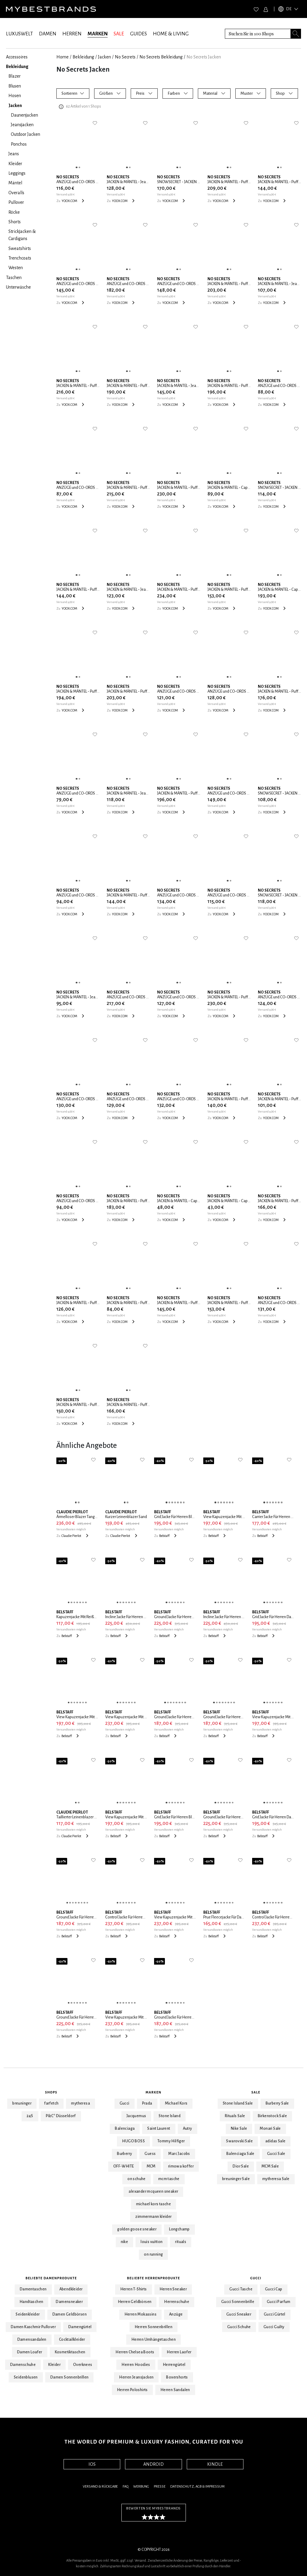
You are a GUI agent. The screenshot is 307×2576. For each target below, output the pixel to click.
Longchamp (179, 2229)
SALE (119, 34)
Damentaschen (33, 2289)
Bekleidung (83, 57)
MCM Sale (270, 2166)
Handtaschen (31, 2302)
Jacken (104, 57)
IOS (92, 2464)
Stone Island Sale (238, 2103)
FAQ (125, 2486)
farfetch (51, 2103)
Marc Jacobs (179, 2154)
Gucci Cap (273, 2289)
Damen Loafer (29, 2352)
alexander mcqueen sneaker (153, 2191)
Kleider (54, 2365)
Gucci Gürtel (274, 2314)
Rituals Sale (235, 2116)
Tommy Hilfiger (171, 2141)
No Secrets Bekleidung (161, 57)
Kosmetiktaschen (70, 2352)
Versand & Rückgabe (100, 2486)
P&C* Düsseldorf (61, 2116)
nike (124, 2242)
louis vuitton (151, 2242)
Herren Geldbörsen (135, 2302)
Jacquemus (136, 2116)
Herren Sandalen (175, 2390)
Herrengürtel (174, 2365)
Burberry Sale (277, 2103)
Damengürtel (79, 2327)
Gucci (125, 2103)
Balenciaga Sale (240, 2154)
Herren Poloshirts (132, 2390)
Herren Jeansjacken (136, 2377)
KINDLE (215, 2464)
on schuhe (136, 2179)
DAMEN (47, 34)
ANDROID (153, 2464)
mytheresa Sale (276, 2179)
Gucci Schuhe (239, 2327)
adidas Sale (275, 2141)
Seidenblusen (26, 2377)
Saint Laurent (158, 2128)
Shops (51, 2092)
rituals (180, 2242)
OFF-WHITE (123, 2166)
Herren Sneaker (173, 2289)
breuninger (21, 2103)
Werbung (141, 2486)
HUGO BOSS (133, 2141)
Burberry (124, 2154)
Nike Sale (239, 2128)
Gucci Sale (276, 2154)
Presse (159, 2486)
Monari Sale (270, 2128)
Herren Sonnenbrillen (153, 2327)
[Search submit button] (296, 34)
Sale (256, 2092)
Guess (150, 2154)
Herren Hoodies (135, 2365)
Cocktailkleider (72, 2339)
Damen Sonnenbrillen (69, 2377)
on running (153, 2254)
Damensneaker (69, 2302)
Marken (154, 2092)
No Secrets (125, 57)
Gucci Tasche (240, 2289)
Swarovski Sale (239, 2141)
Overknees (82, 2365)
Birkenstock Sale (272, 2116)
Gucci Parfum (279, 2302)
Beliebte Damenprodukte (51, 2278)
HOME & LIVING (171, 34)
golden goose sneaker (136, 2229)
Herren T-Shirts (133, 2289)
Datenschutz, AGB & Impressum (197, 2486)
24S (30, 2116)
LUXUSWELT (19, 34)
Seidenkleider (28, 2314)
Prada (147, 2103)
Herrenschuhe (176, 2302)
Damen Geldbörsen (69, 2314)
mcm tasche (169, 2179)
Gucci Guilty (274, 2327)
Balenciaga (125, 2128)
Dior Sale (241, 2166)
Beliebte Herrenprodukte (153, 2278)
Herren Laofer (179, 2352)
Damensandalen (31, 2339)
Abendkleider (71, 2289)
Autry (187, 2128)
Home (62, 57)
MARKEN (98, 34)
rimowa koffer (181, 2166)
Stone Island (169, 2116)
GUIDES (138, 34)
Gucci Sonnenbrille (237, 2302)
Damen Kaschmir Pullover (33, 2327)
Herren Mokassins (140, 2314)
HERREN (72, 34)
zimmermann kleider (153, 2217)
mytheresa (80, 2103)
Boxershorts (177, 2377)
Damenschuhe (23, 2365)
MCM (151, 2166)
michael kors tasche (153, 2204)
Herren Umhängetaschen (153, 2339)
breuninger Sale (236, 2179)
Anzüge (176, 2314)
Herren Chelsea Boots (134, 2352)
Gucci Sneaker (238, 2314)
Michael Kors (176, 2103)
